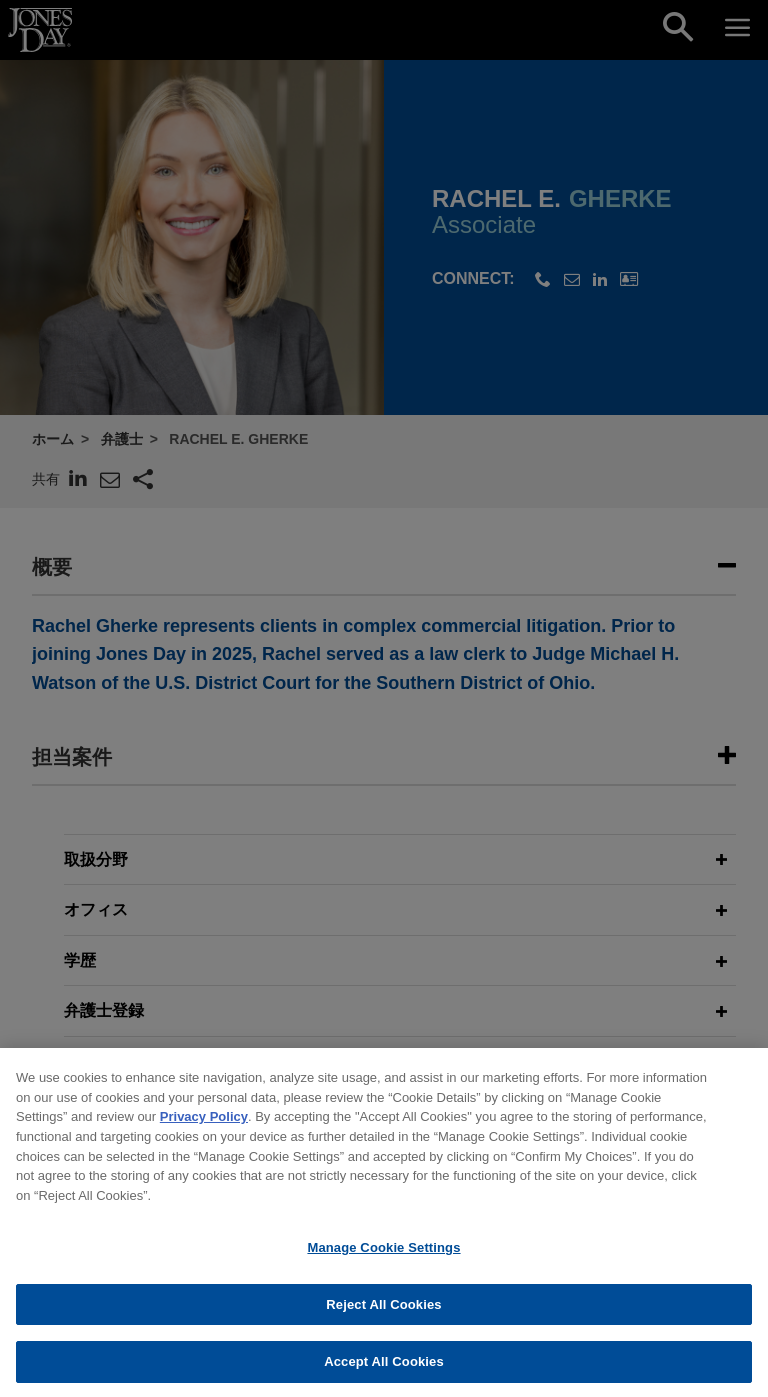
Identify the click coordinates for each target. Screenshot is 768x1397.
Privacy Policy (204, 1124)
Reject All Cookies (383, 1311)
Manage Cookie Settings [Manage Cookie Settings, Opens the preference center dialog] (383, 1254)
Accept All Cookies (384, 1369)
